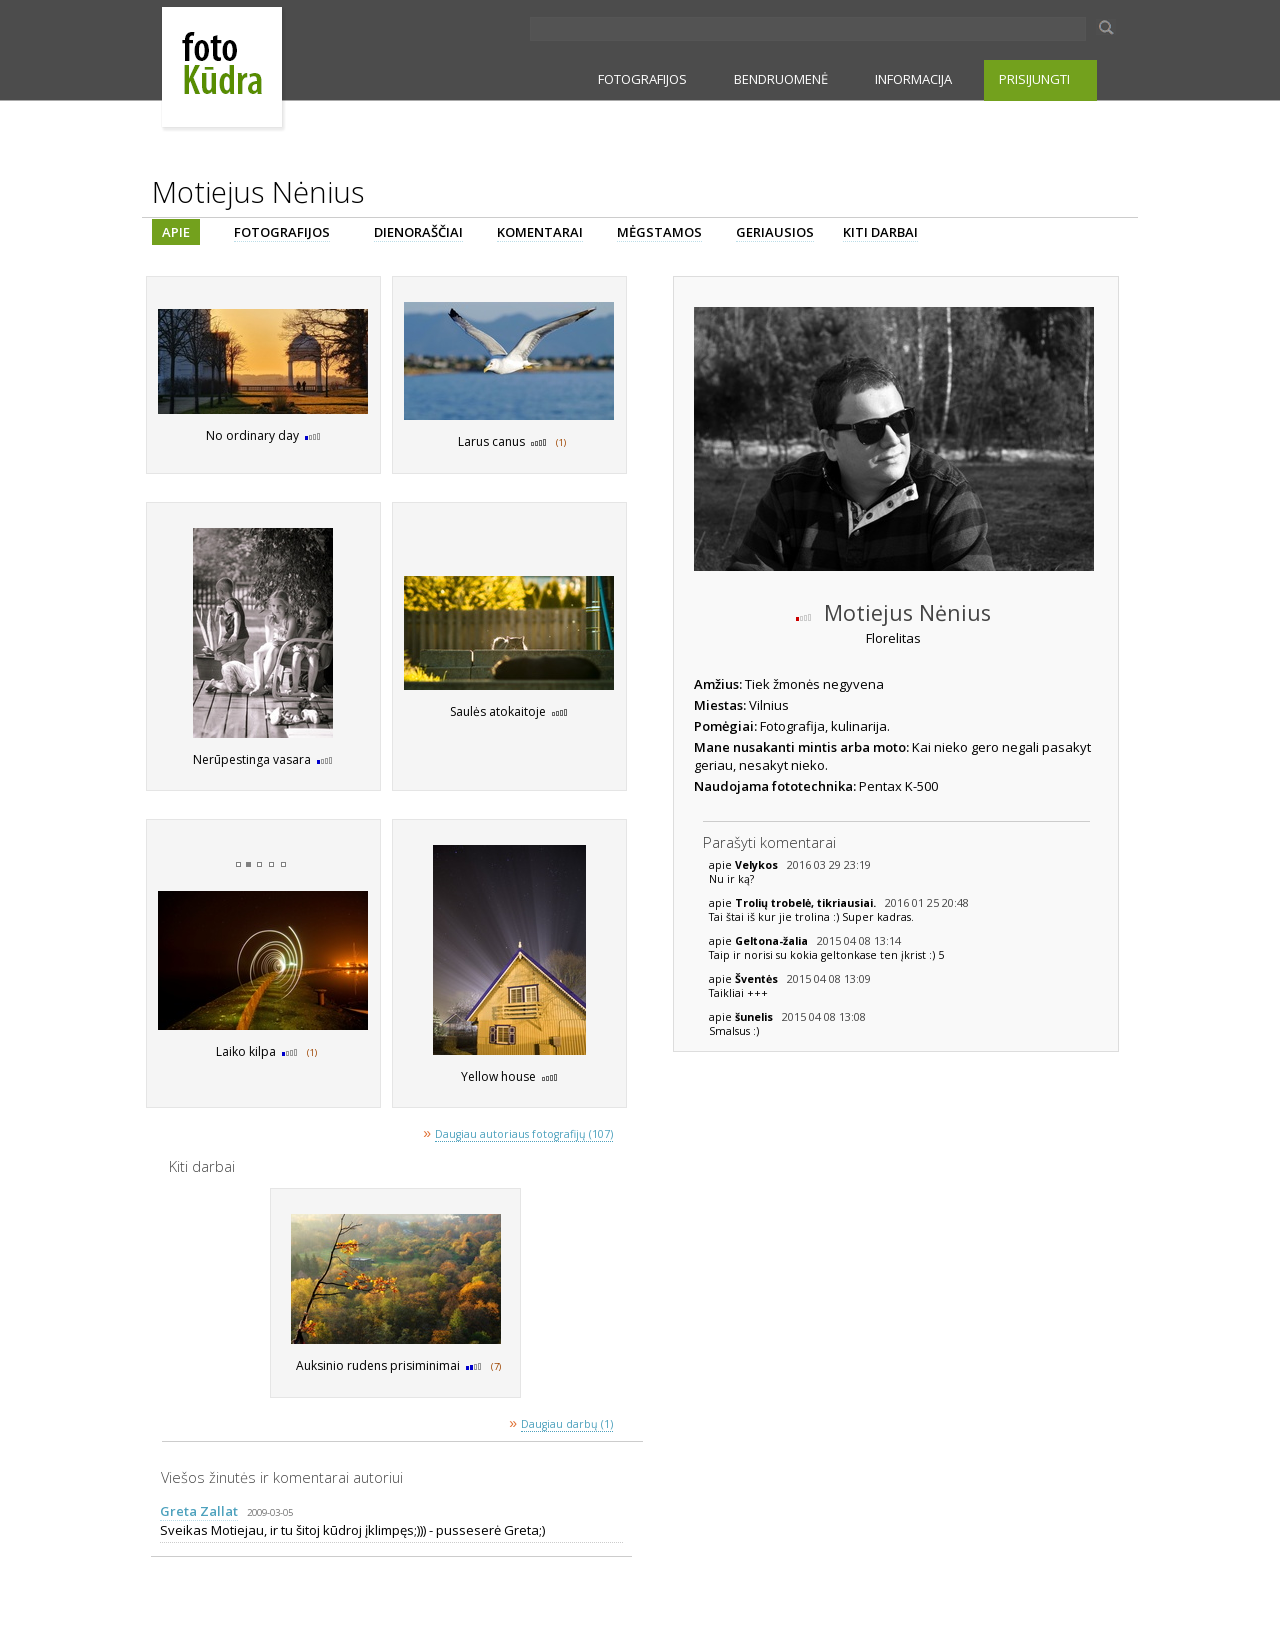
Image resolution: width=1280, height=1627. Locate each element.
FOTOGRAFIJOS (642, 79)
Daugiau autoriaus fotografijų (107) (524, 1134)
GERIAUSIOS (775, 232)
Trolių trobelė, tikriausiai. (807, 903)
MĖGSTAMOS (659, 232)
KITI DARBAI (880, 232)
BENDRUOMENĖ (781, 79)
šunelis (755, 1017)
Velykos (758, 865)
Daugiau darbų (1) (567, 1424)
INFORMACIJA (913, 79)
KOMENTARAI (540, 232)
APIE (176, 232)
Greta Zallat (199, 1511)
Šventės (758, 979)
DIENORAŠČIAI (418, 232)
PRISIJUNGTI (1034, 79)
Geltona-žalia (773, 941)
